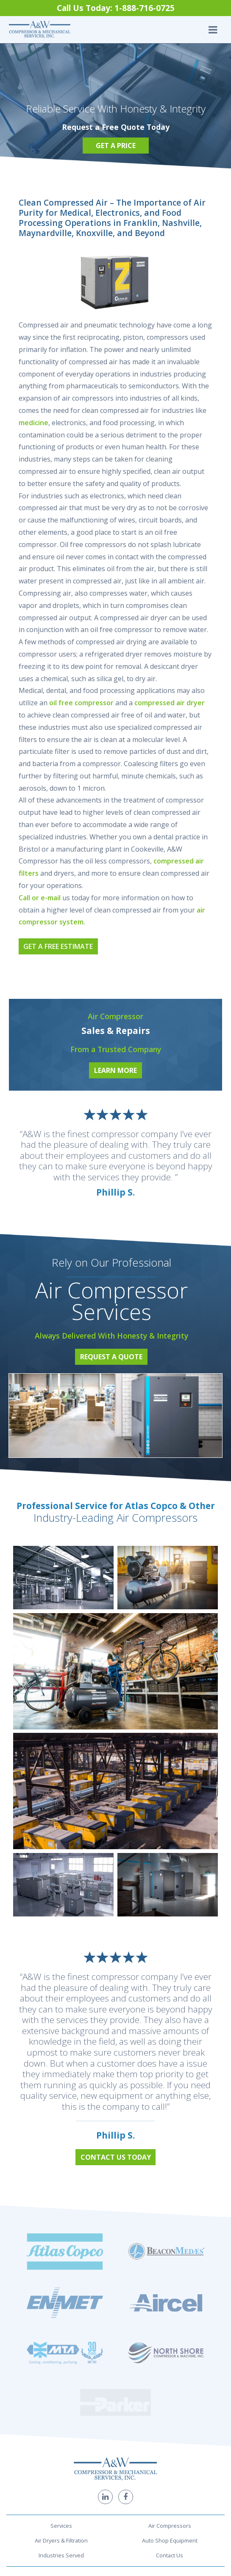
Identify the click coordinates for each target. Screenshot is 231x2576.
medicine (33, 422)
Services (61, 2392)
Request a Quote (111, 1356)
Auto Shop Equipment (170, 2406)
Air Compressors (169, 2392)
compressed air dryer (169, 702)
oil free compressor (81, 702)
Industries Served (61, 2421)
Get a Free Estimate (58, 946)
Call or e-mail (40, 897)
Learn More (115, 1070)
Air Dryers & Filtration (61, 2406)
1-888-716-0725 (115, 2481)
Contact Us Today (116, 2157)
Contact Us (169, 2421)
